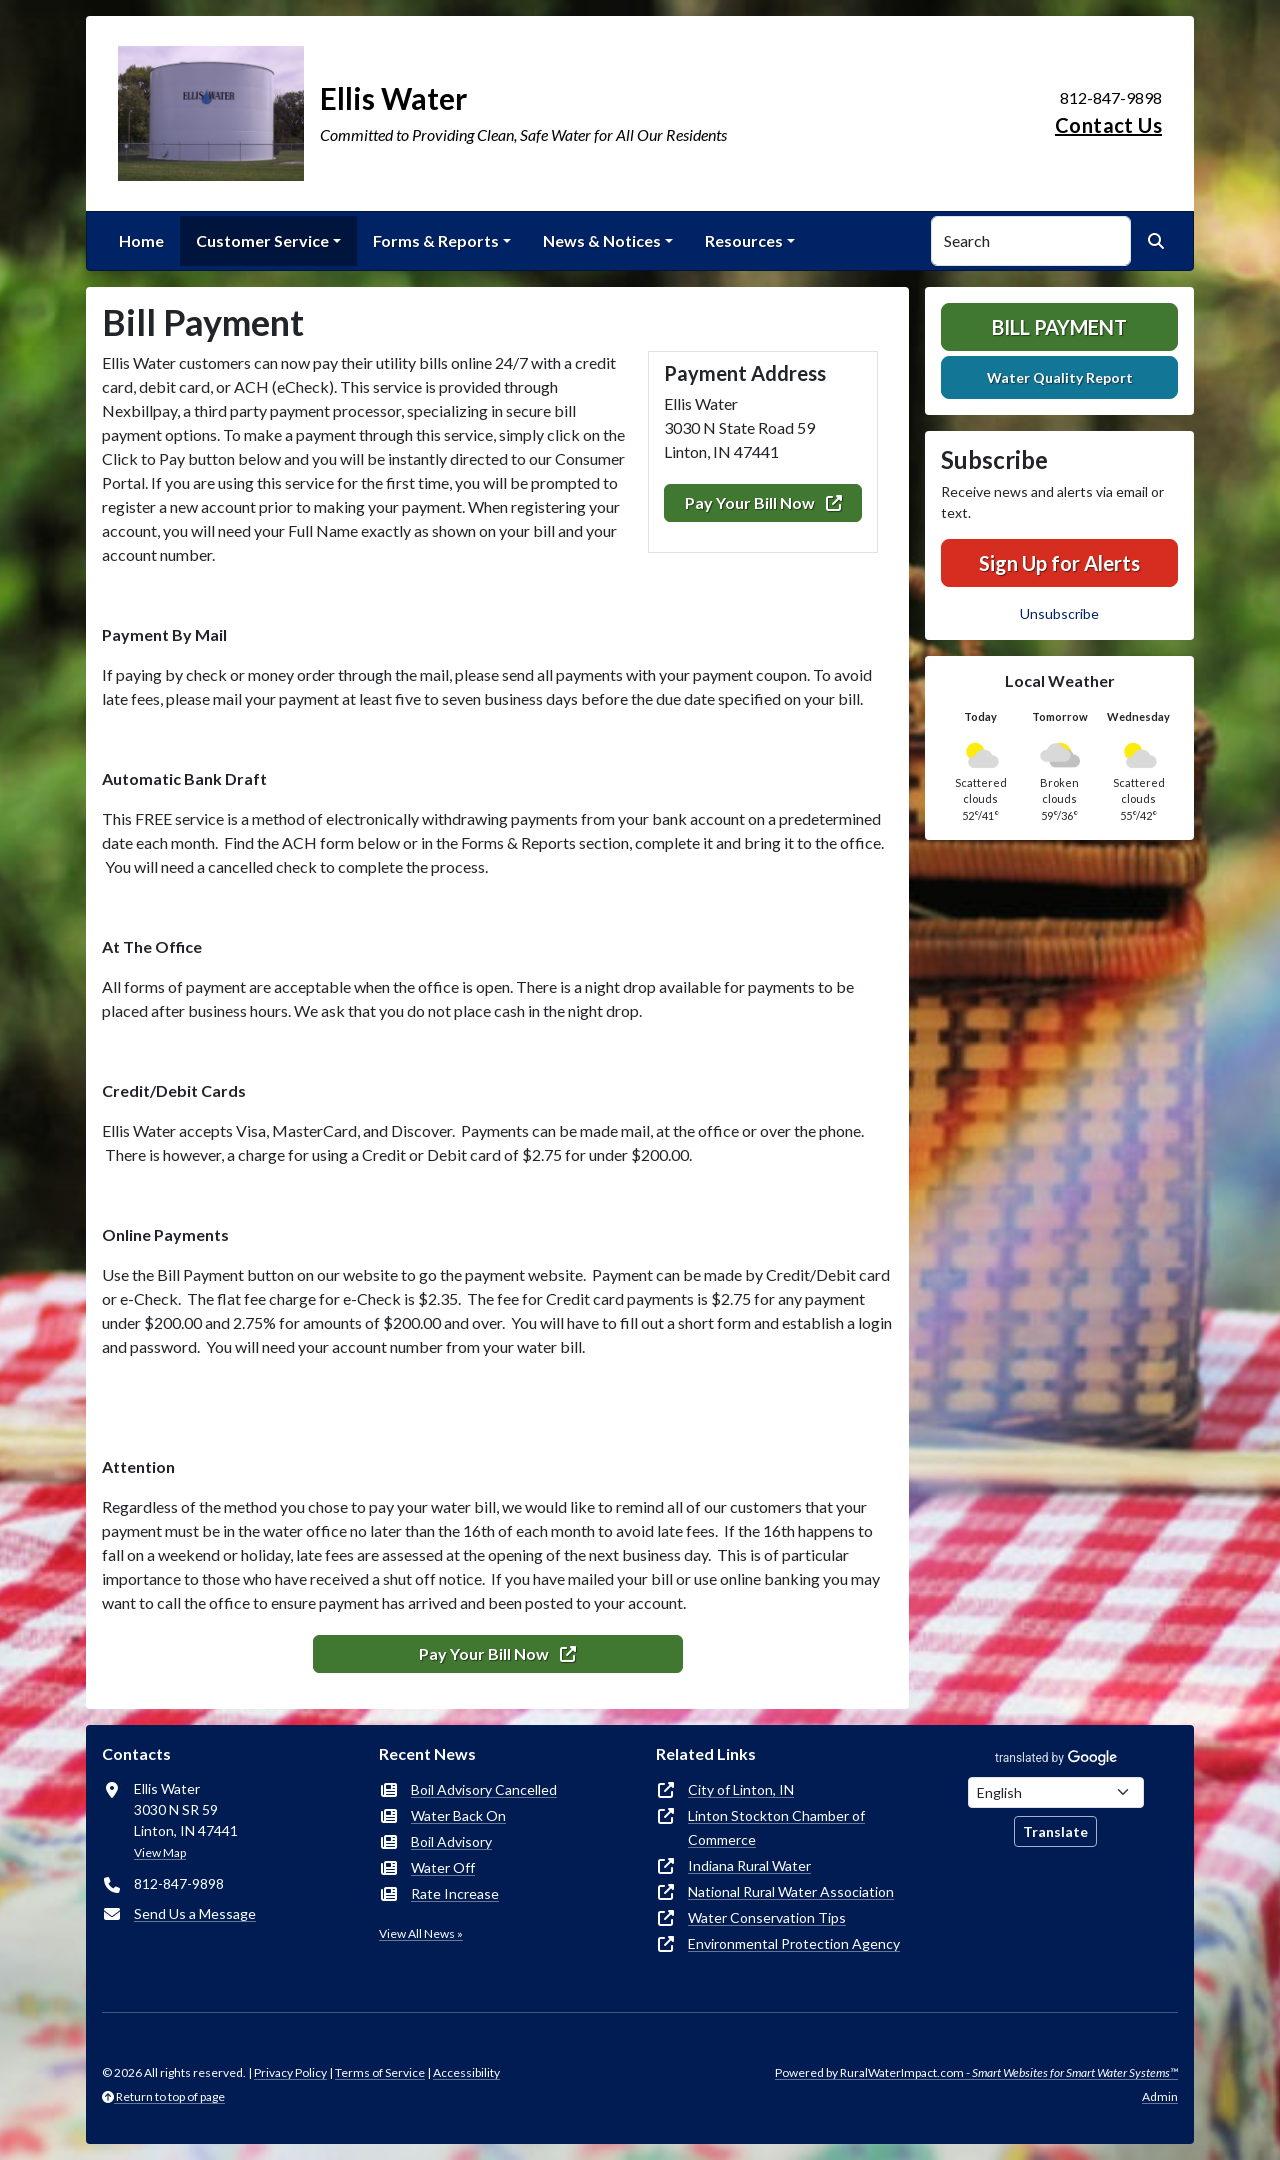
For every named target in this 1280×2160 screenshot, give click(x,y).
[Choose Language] (1056, 1792)
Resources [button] (744, 240)
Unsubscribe (1059, 613)
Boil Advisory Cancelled (484, 1789)
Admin (1160, 2096)
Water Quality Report (1060, 377)
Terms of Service (380, 2072)
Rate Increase (455, 1893)
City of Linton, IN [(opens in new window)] (741, 1789)
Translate (1055, 1831)
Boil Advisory (451, 1841)
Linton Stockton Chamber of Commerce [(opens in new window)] (776, 1827)
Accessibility (466, 2072)
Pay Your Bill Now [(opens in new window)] (763, 502)
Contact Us (1108, 125)
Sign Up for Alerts (1059, 563)
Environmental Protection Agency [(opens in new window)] (794, 1943)
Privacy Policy (290, 2072)
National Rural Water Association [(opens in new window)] (791, 1891)
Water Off (443, 1867)
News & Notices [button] (602, 240)
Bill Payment (1059, 327)
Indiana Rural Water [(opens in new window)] (749, 1865)
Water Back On (458, 1815)
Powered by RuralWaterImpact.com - (976, 2072)
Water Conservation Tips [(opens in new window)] (767, 1917)
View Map (160, 1852)
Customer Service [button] (262, 240)
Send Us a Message (195, 1913)
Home (141, 240)
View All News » (421, 1933)
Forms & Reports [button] (436, 240)
